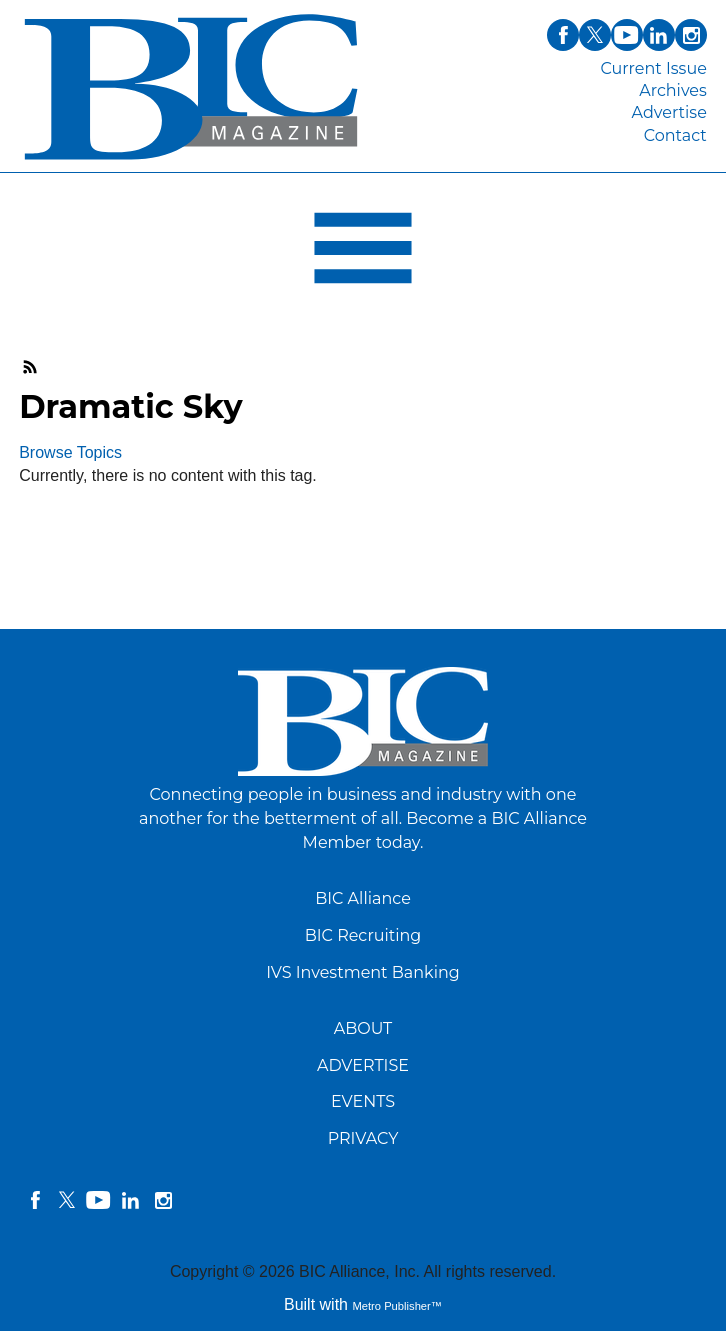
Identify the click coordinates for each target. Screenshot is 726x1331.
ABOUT (363, 1028)
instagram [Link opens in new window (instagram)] (691, 35)
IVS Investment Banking (363, 972)
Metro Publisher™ (397, 1306)
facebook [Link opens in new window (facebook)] (563, 35)
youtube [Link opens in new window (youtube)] (627, 35)
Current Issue (653, 68)
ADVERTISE (363, 1065)
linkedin (131, 1200)
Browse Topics (70, 452)
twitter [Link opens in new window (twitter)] (595, 35)
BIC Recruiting (363, 935)
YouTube (99, 1200)
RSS (31, 367)
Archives (673, 90)
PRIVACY (363, 1138)
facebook (35, 1200)
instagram (163, 1200)
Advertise (669, 112)
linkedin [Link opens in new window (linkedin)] (659, 35)
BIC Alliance (363, 898)
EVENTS (363, 1101)
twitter (67, 1200)
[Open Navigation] (363, 253)
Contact (675, 135)
